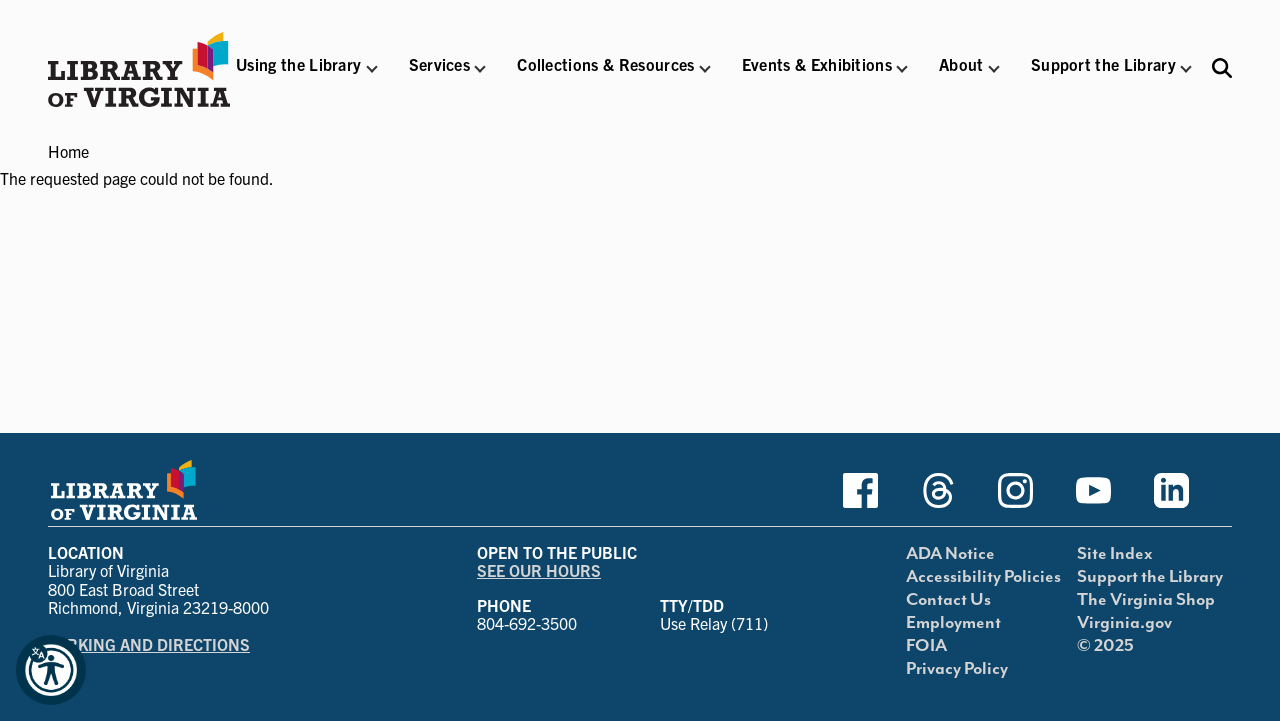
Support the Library (1150, 577)
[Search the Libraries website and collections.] (1222, 67)
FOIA (926, 646)
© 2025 (1105, 646)
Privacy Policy (957, 669)
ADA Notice (950, 554)
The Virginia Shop (1146, 600)
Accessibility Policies (983, 577)
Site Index (1115, 554)
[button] (298, 77)
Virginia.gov (1124, 623)
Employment (953, 623)
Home (68, 151)
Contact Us (948, 600)
